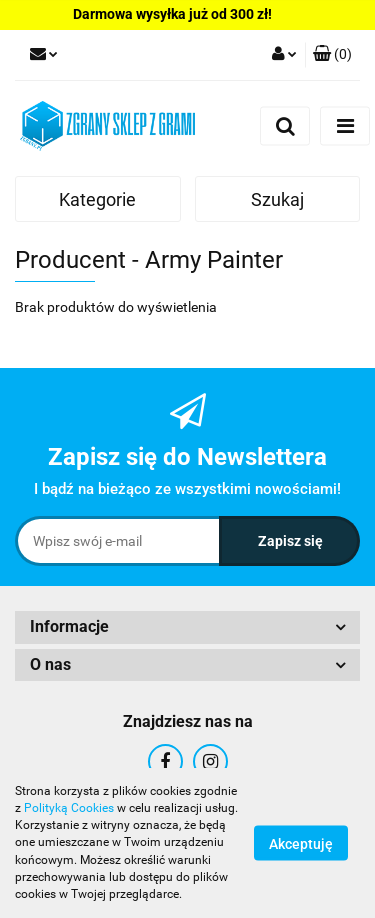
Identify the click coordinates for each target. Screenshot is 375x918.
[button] (332, 55)
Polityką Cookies (69, 808)
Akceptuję (301, 844)
